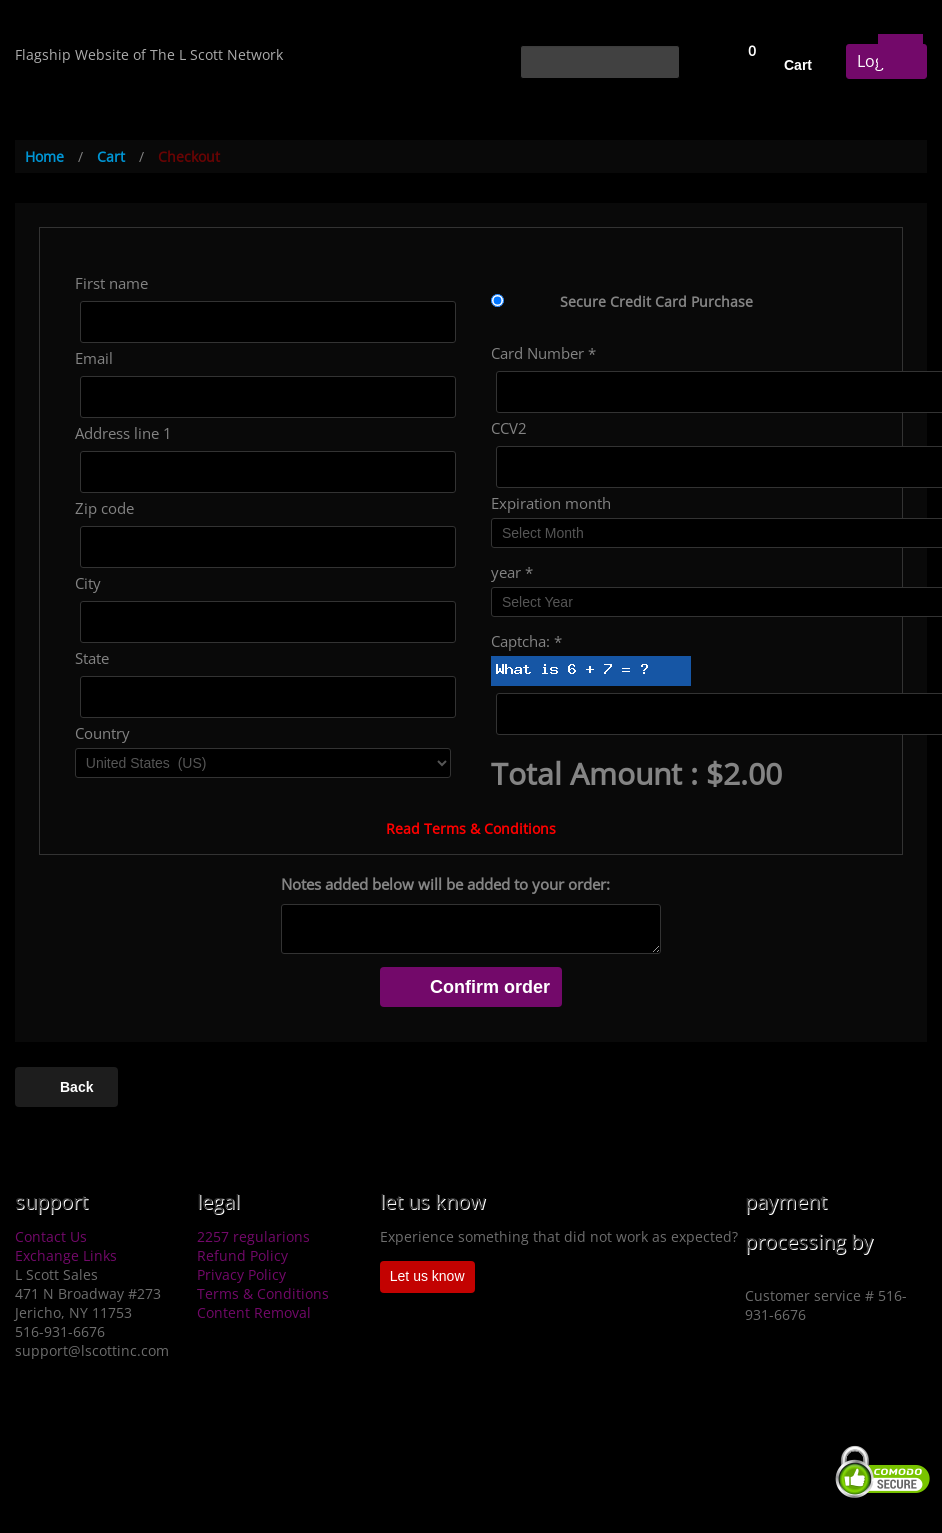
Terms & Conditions (263, 1293)
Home (44, 156)
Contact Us (51, 1236)
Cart (798, 65)
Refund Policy (242, 1255)
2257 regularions (253, 1236)
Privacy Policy (241, 1274)
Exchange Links (66, 1255)
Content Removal (254, 1312)
